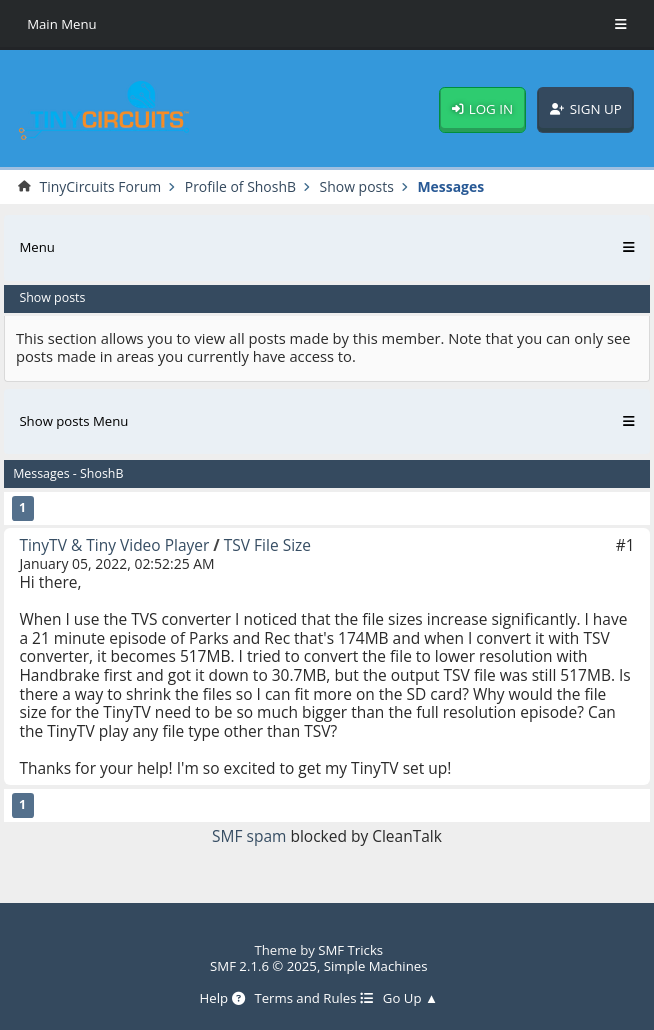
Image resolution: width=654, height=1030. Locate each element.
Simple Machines (376, 966)
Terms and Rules (313, 999)
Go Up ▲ (410, 999)
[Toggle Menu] (621, 25)
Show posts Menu (73, 421)
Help (222, 999)
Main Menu (61, 24)
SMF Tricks (350, 950)
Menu (36, 247)
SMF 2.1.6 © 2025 (263, 966)
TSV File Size (267, 545)
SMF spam (249, 836)
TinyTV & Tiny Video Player (114, 545)
